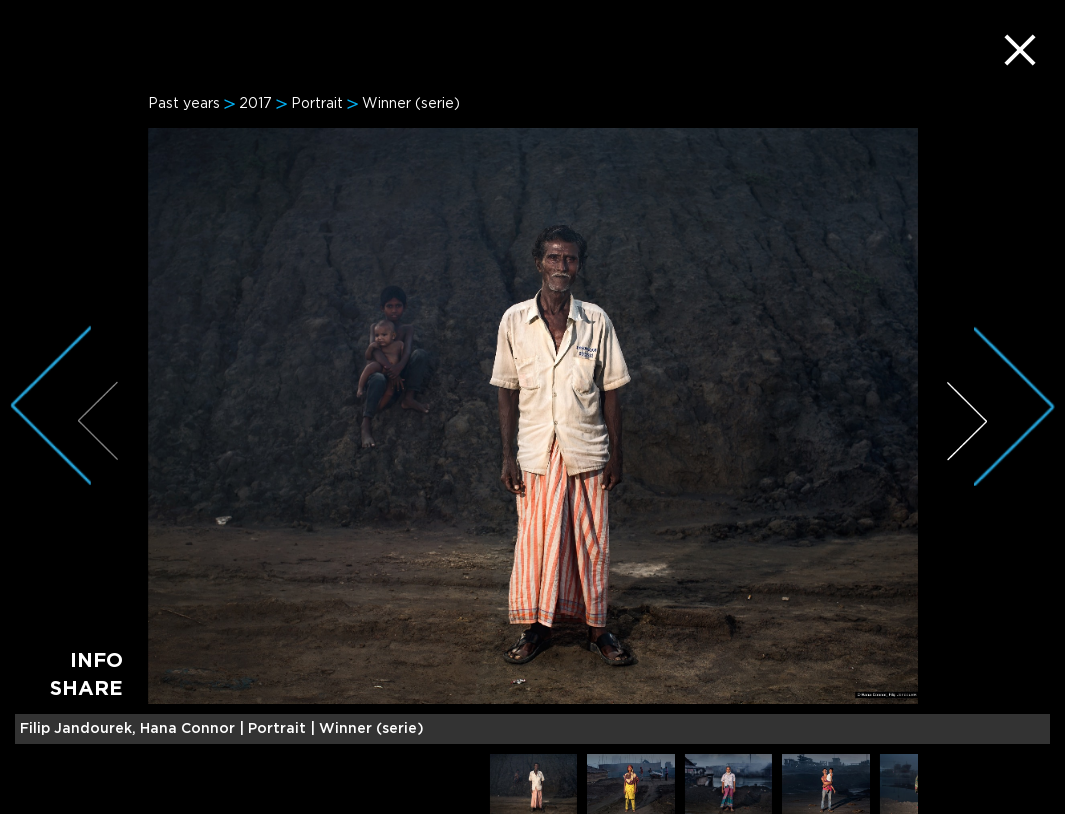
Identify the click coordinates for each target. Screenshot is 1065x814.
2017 (255, 104)
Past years (184, 104)
